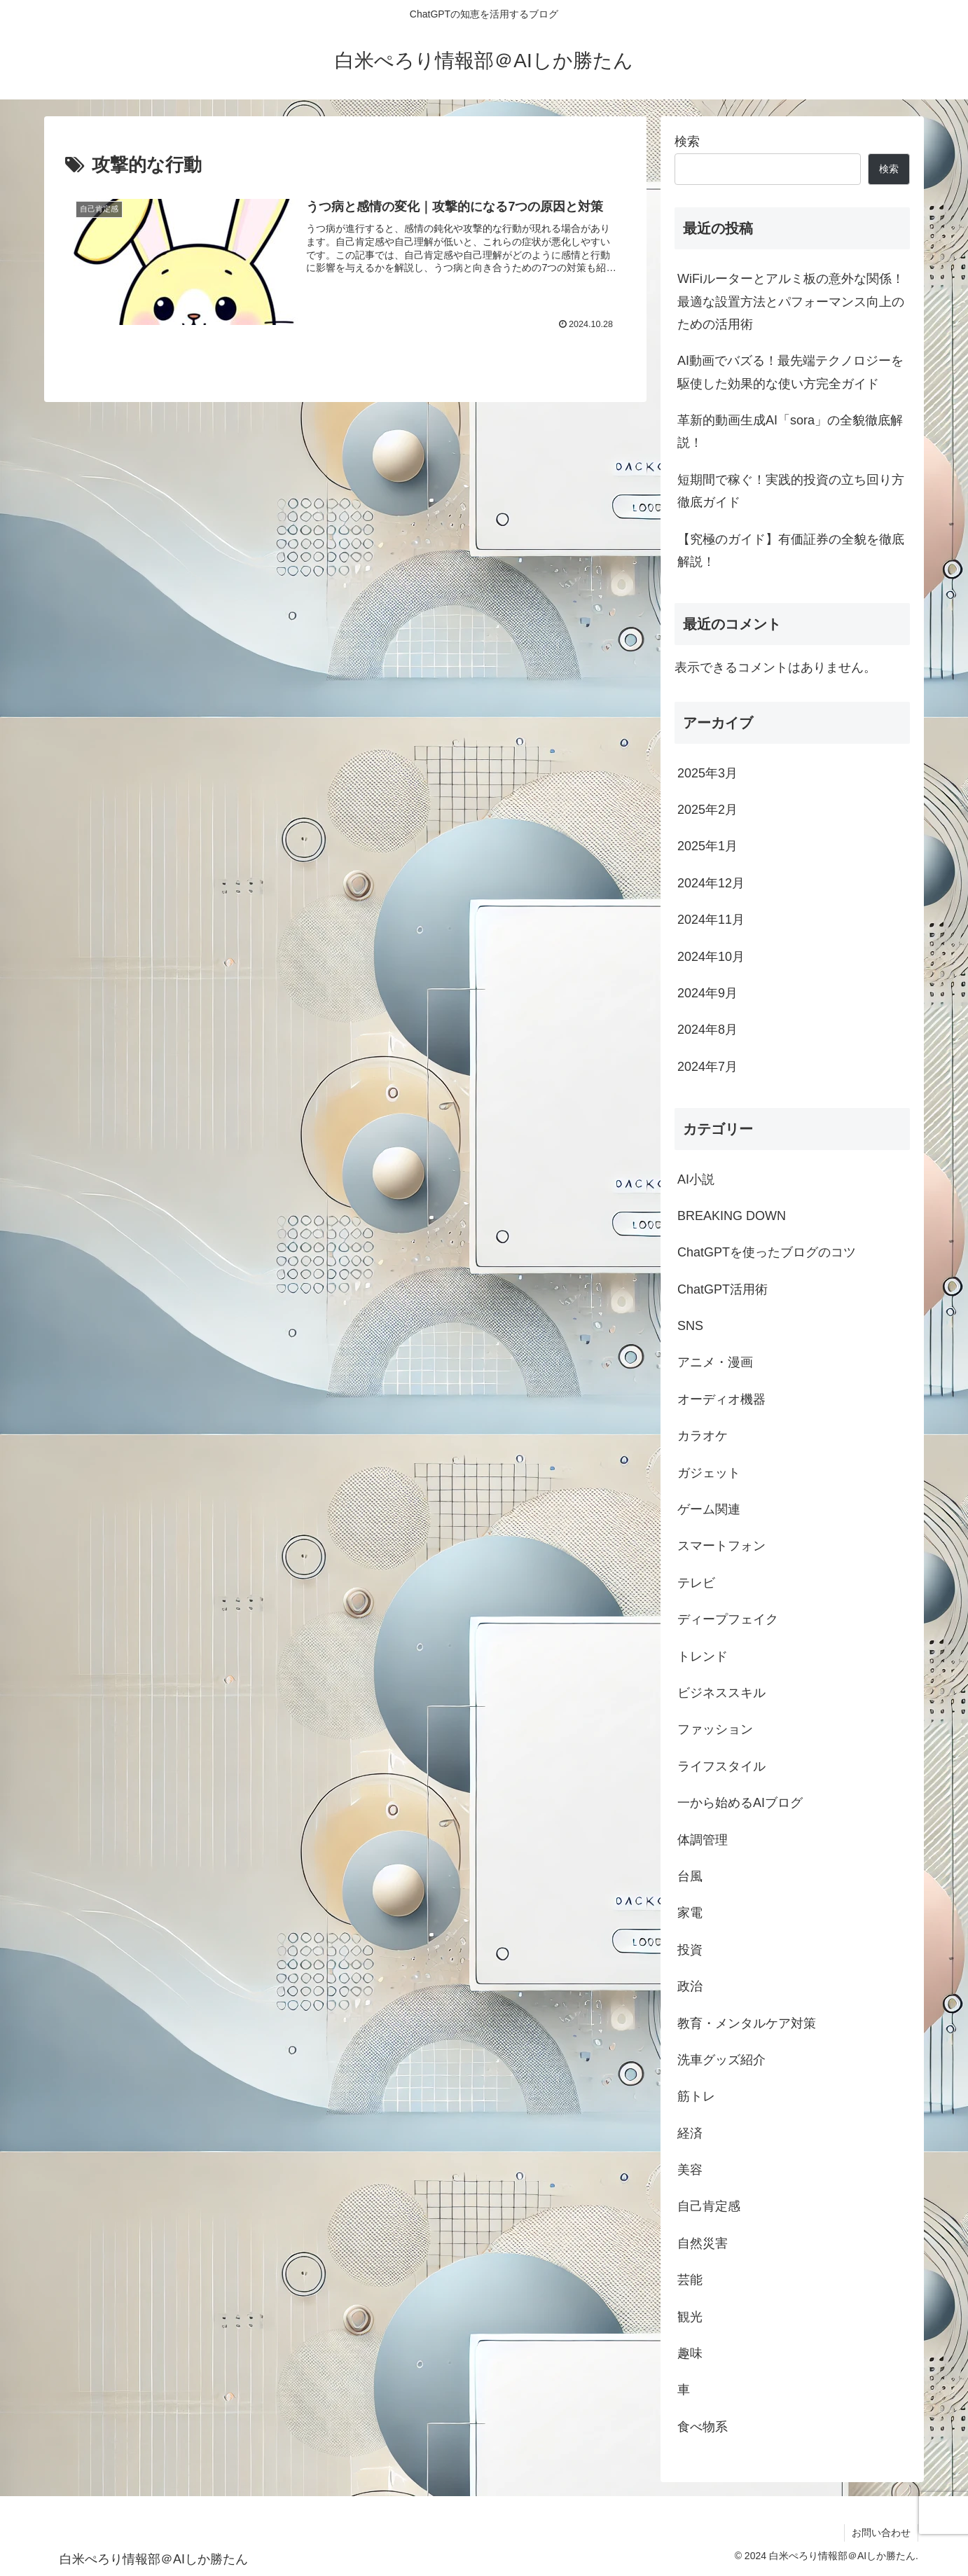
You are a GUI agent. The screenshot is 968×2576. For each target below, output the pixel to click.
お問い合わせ (881, 2532)
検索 (687, 141)
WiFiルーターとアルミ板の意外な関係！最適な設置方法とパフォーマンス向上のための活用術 (790, 301)
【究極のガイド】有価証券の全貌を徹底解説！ (790, 550)
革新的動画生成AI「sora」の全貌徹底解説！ (790, 431)
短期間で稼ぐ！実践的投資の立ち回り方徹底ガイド (790, 491)
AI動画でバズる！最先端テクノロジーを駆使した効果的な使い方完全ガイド (790, 372)
